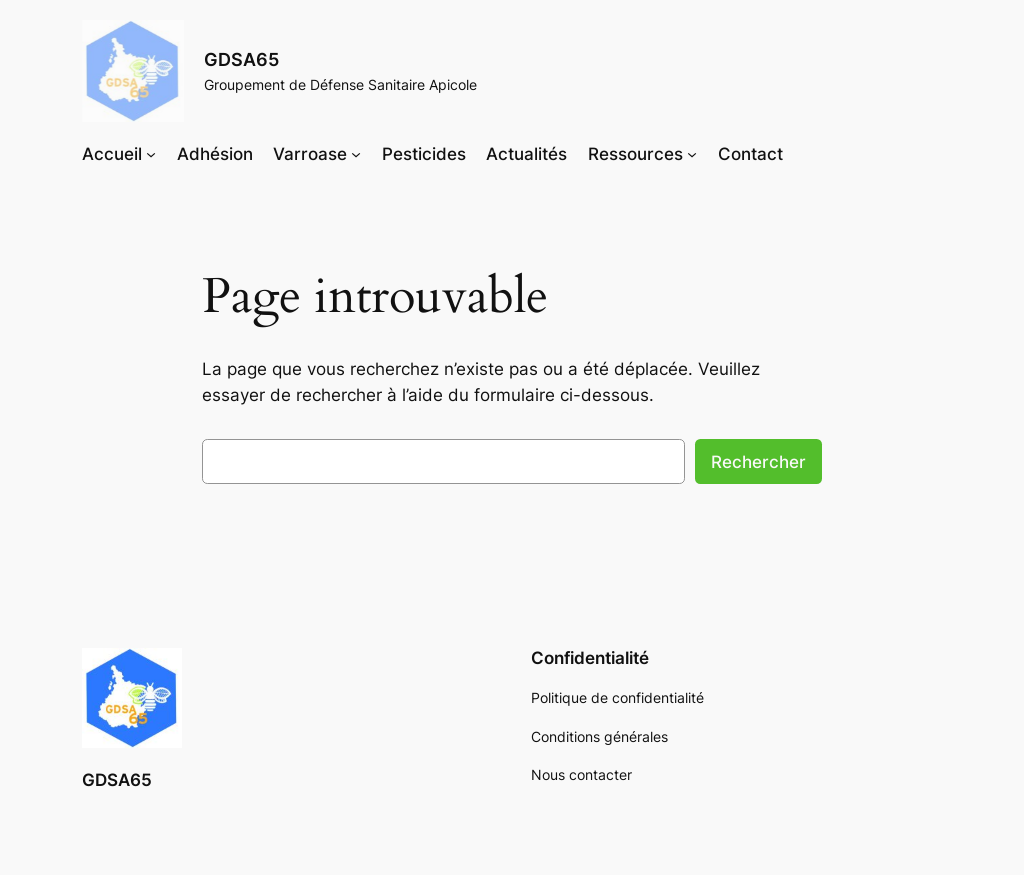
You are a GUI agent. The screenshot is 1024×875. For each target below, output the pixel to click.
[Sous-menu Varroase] (356, 154)
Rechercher (758, 462)
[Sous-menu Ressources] (692, 154)
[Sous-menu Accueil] (151, 154)
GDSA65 (241, 59)
